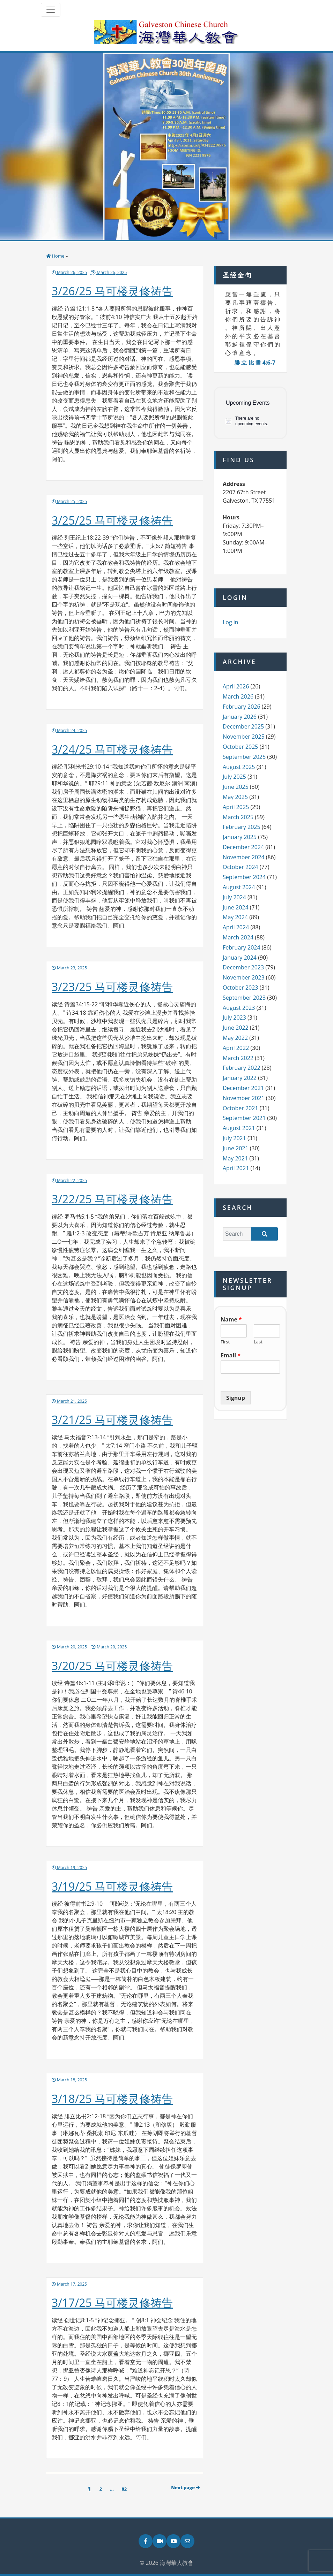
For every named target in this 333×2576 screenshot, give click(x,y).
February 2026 (241, 706)
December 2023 (243, 967)
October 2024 (240, 867)
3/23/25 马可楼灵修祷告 (112, 986)
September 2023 (244, 997)
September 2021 (244, 1118)
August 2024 (239, 887)
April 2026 (236, 686)
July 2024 (234, 897)
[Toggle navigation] (50, 10)
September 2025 (244, 757)
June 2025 (236, 787)
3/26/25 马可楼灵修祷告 (112, 290)
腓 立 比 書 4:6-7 (254, 362)
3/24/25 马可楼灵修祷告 (112, 749)
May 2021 (235, 1158)
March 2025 (238, 817)
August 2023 (239, 1008)
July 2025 (234, 776)
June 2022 (236, 1027)
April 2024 (236, 927)
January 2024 (240, 957)
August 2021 (239, 1128)
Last (258, 1342)
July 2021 (234, 1138)
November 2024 (244, 857)
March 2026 (238, 696)
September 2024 (244, 877)
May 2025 (235, 797)
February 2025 (241, 827)
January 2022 (240, 1078)
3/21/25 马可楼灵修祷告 (112, 1419)
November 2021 (244, 1098)
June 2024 (236, 907)
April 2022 (236, 1048)
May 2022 (235, 1038)
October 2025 (240, 746)
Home (58, 256)
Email (230, 1355)
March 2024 (238, 937)
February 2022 (241, 1068)
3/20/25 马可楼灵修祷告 (112, 1665)
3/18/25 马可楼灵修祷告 (112, 2098)
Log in (230, 622)
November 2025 (244, 736)
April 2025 (236, 807)
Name (231, 1319)
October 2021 (240, 1108)
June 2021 (236, 1148)
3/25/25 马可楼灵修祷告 (112, 520)
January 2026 (240, 717)
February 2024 (241, 947)
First (225, 1342)
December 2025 (243, 726)
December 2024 (243, 847)
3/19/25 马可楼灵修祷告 (112, 1886)
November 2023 (244, 977)
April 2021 (236, 1168)
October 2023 (240, 987)
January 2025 (240, 837)
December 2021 (243, 1088)
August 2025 (239, 767)
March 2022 (238, 1058)
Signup (235, 1398)
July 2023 (234, 1017)
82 (125, 2488)
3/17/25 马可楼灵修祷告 (112, 2302)
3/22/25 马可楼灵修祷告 (112, 1198)
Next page (185, 2487)
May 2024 (235, 917)
